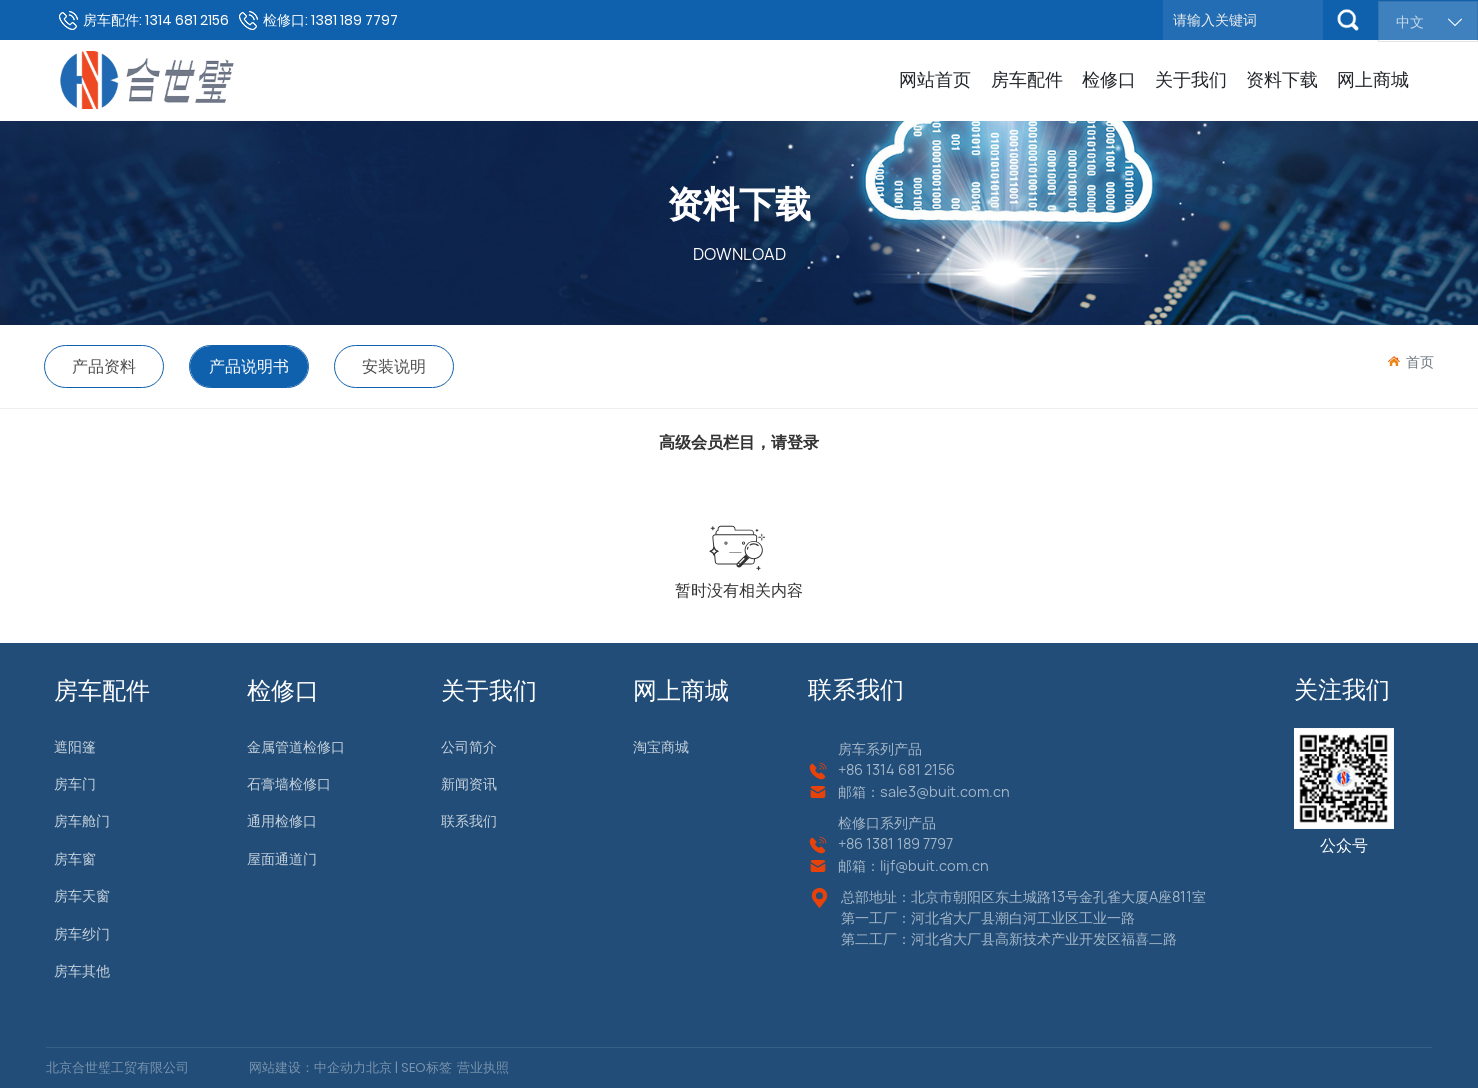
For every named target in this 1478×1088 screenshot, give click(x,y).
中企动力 (340, 1067)
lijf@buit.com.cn (934, 865)
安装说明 (394, 366)
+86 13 (859, 843)
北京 (379, 1067)
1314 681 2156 (910, 769)
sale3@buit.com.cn (945, 791)
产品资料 (104, 366)
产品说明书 (249, 366)
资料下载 (739, 203)
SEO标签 (425, 1067)
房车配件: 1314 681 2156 (156, 20)
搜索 (1348, 20)
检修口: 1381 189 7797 (330, 20)
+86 (852, 769)
